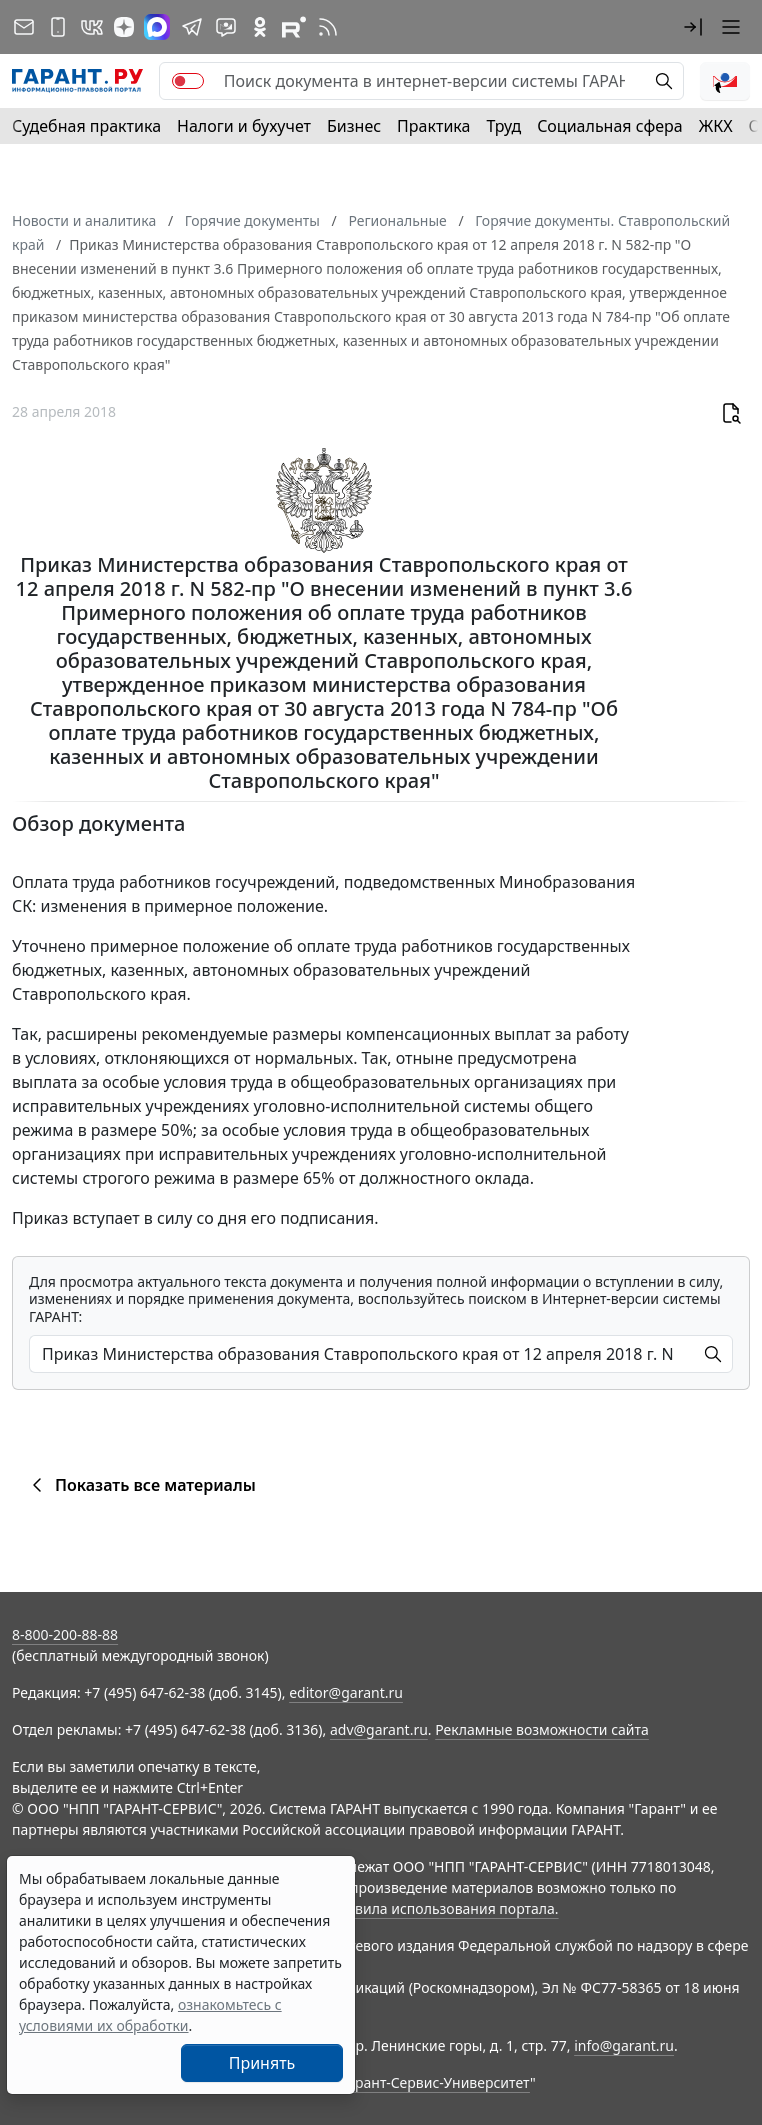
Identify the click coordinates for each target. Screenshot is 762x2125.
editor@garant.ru (346, 1692)
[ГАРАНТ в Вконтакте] (92, 27)
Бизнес (354, 126)
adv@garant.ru (379, 1729)
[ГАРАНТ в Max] (157, 27)
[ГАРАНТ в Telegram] (192, 27)
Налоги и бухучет (244, 126)
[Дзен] (124, 27)
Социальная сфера (610, 126)
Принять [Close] (262, 2063)
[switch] (188, 81)
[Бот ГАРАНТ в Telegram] (226, 27)
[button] (693, 27)
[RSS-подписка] (328, 27)
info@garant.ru (624, 2045)
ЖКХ (716, 126)
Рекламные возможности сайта (542, 1729)
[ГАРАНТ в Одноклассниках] (260, 27)
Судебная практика (86, 126)
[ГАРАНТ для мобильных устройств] (58, 27)
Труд (503, 126)
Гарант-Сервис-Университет (435, 2082)
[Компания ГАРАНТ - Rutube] (294, 27)
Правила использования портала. (443, 1908)
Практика (433, 126)
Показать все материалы (140, 1485)
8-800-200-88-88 (65, 1634)
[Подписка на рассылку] (24, 27)
